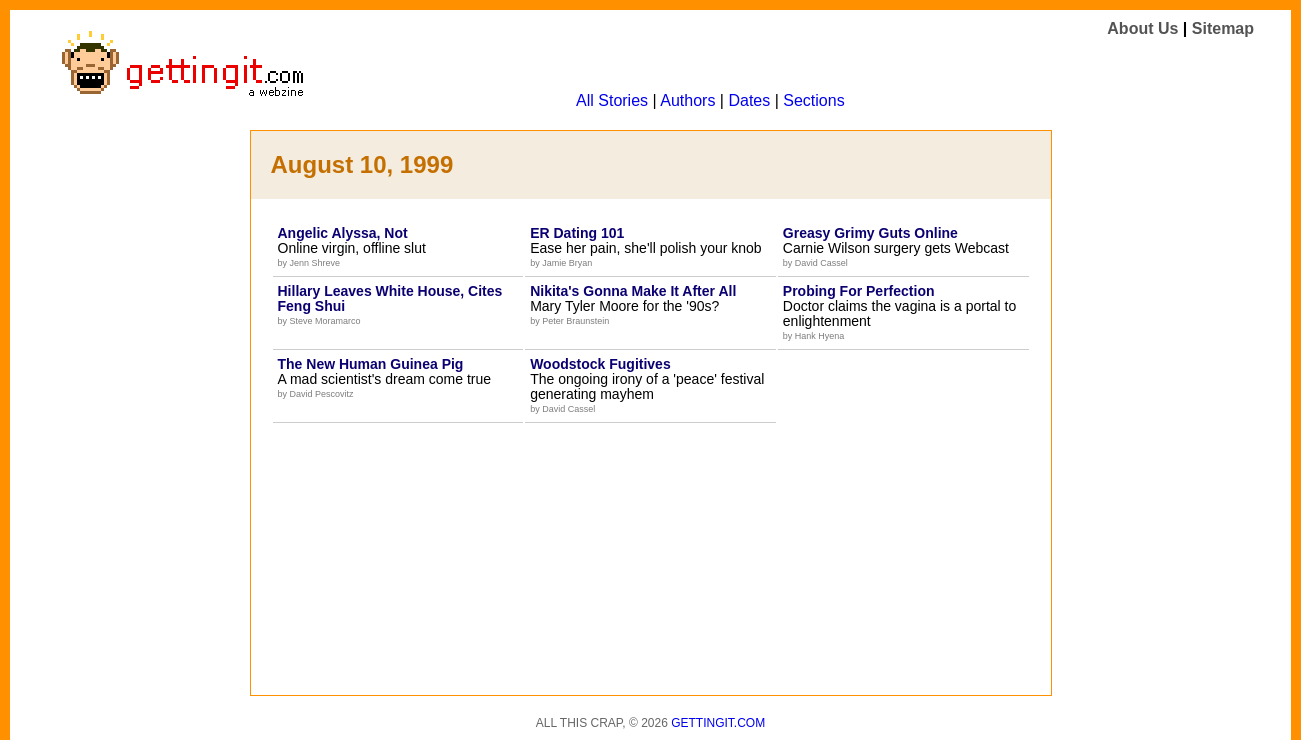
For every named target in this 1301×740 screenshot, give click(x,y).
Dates (749, 100)
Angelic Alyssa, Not (343, 233)
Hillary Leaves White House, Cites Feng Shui (390, 298)
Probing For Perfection (859, 291)
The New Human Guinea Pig (371, 364)
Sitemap (1223, 28)
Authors (687, 100)
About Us (1142, 28)
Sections (813, 100)
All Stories (612, 100)
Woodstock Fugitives (600, 364)
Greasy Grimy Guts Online (870, 233)
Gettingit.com (718, 723)
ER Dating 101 (577, 233)
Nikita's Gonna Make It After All (633, 291)
